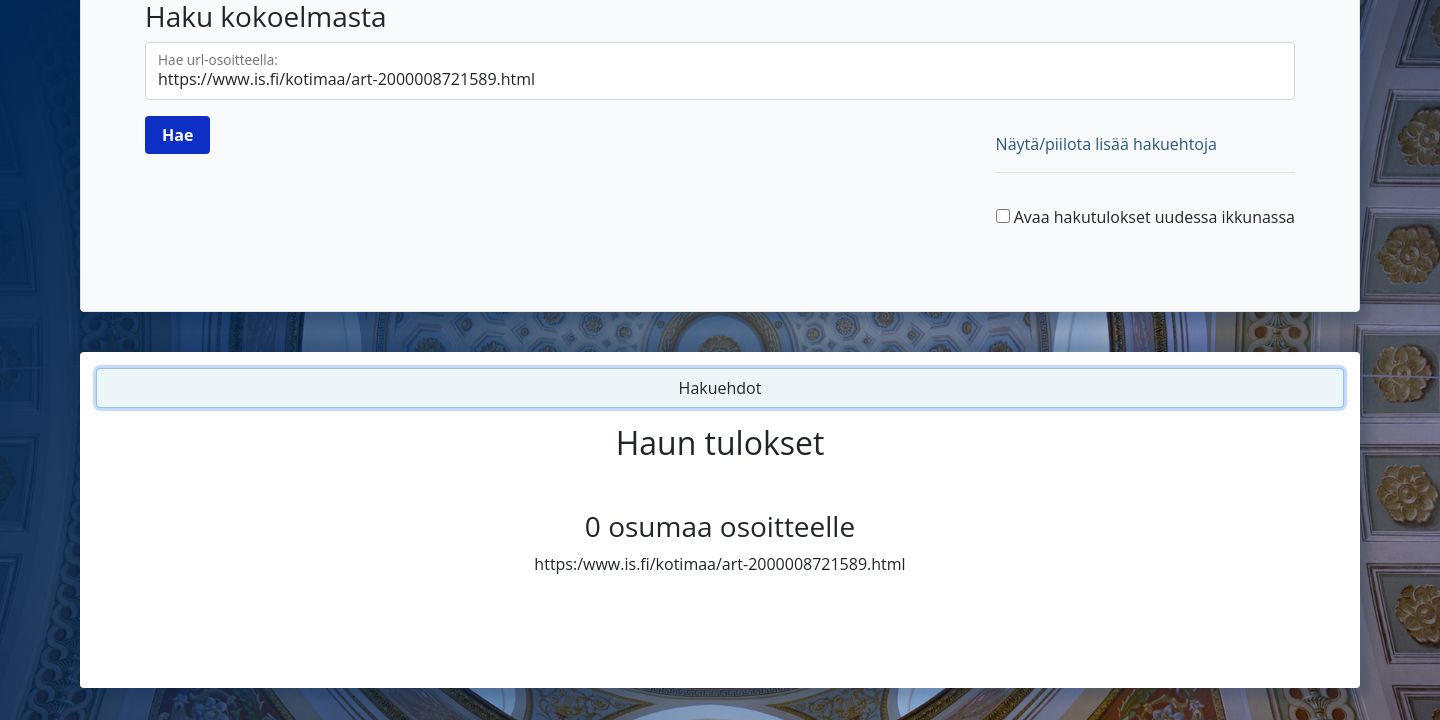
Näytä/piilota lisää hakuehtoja (1106, 144)
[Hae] (177, 135)
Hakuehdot (720, 388)
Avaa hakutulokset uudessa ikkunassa (1154, 217)
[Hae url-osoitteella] (720, 71)
